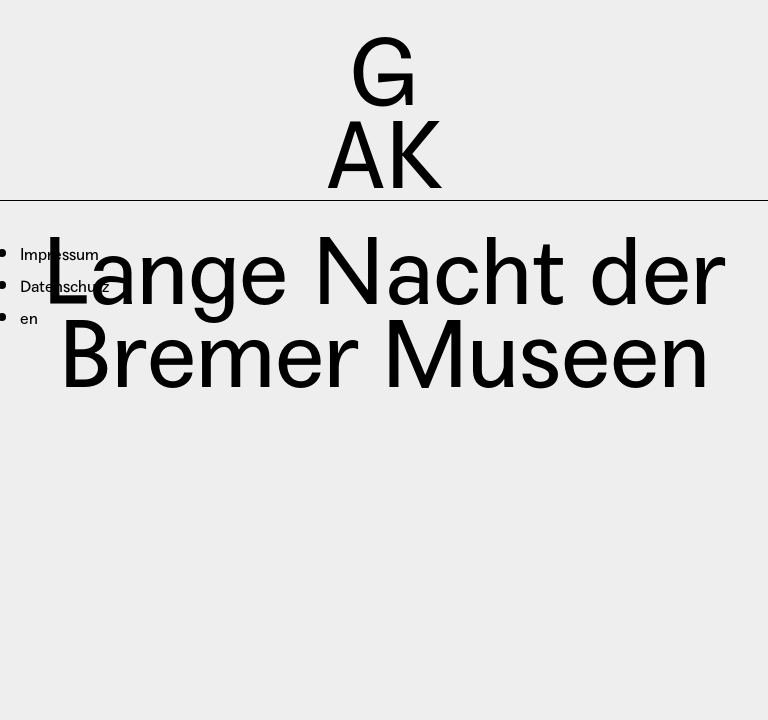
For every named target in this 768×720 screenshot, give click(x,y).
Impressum (59, 254)
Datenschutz (64, 286)
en (29, 318)
